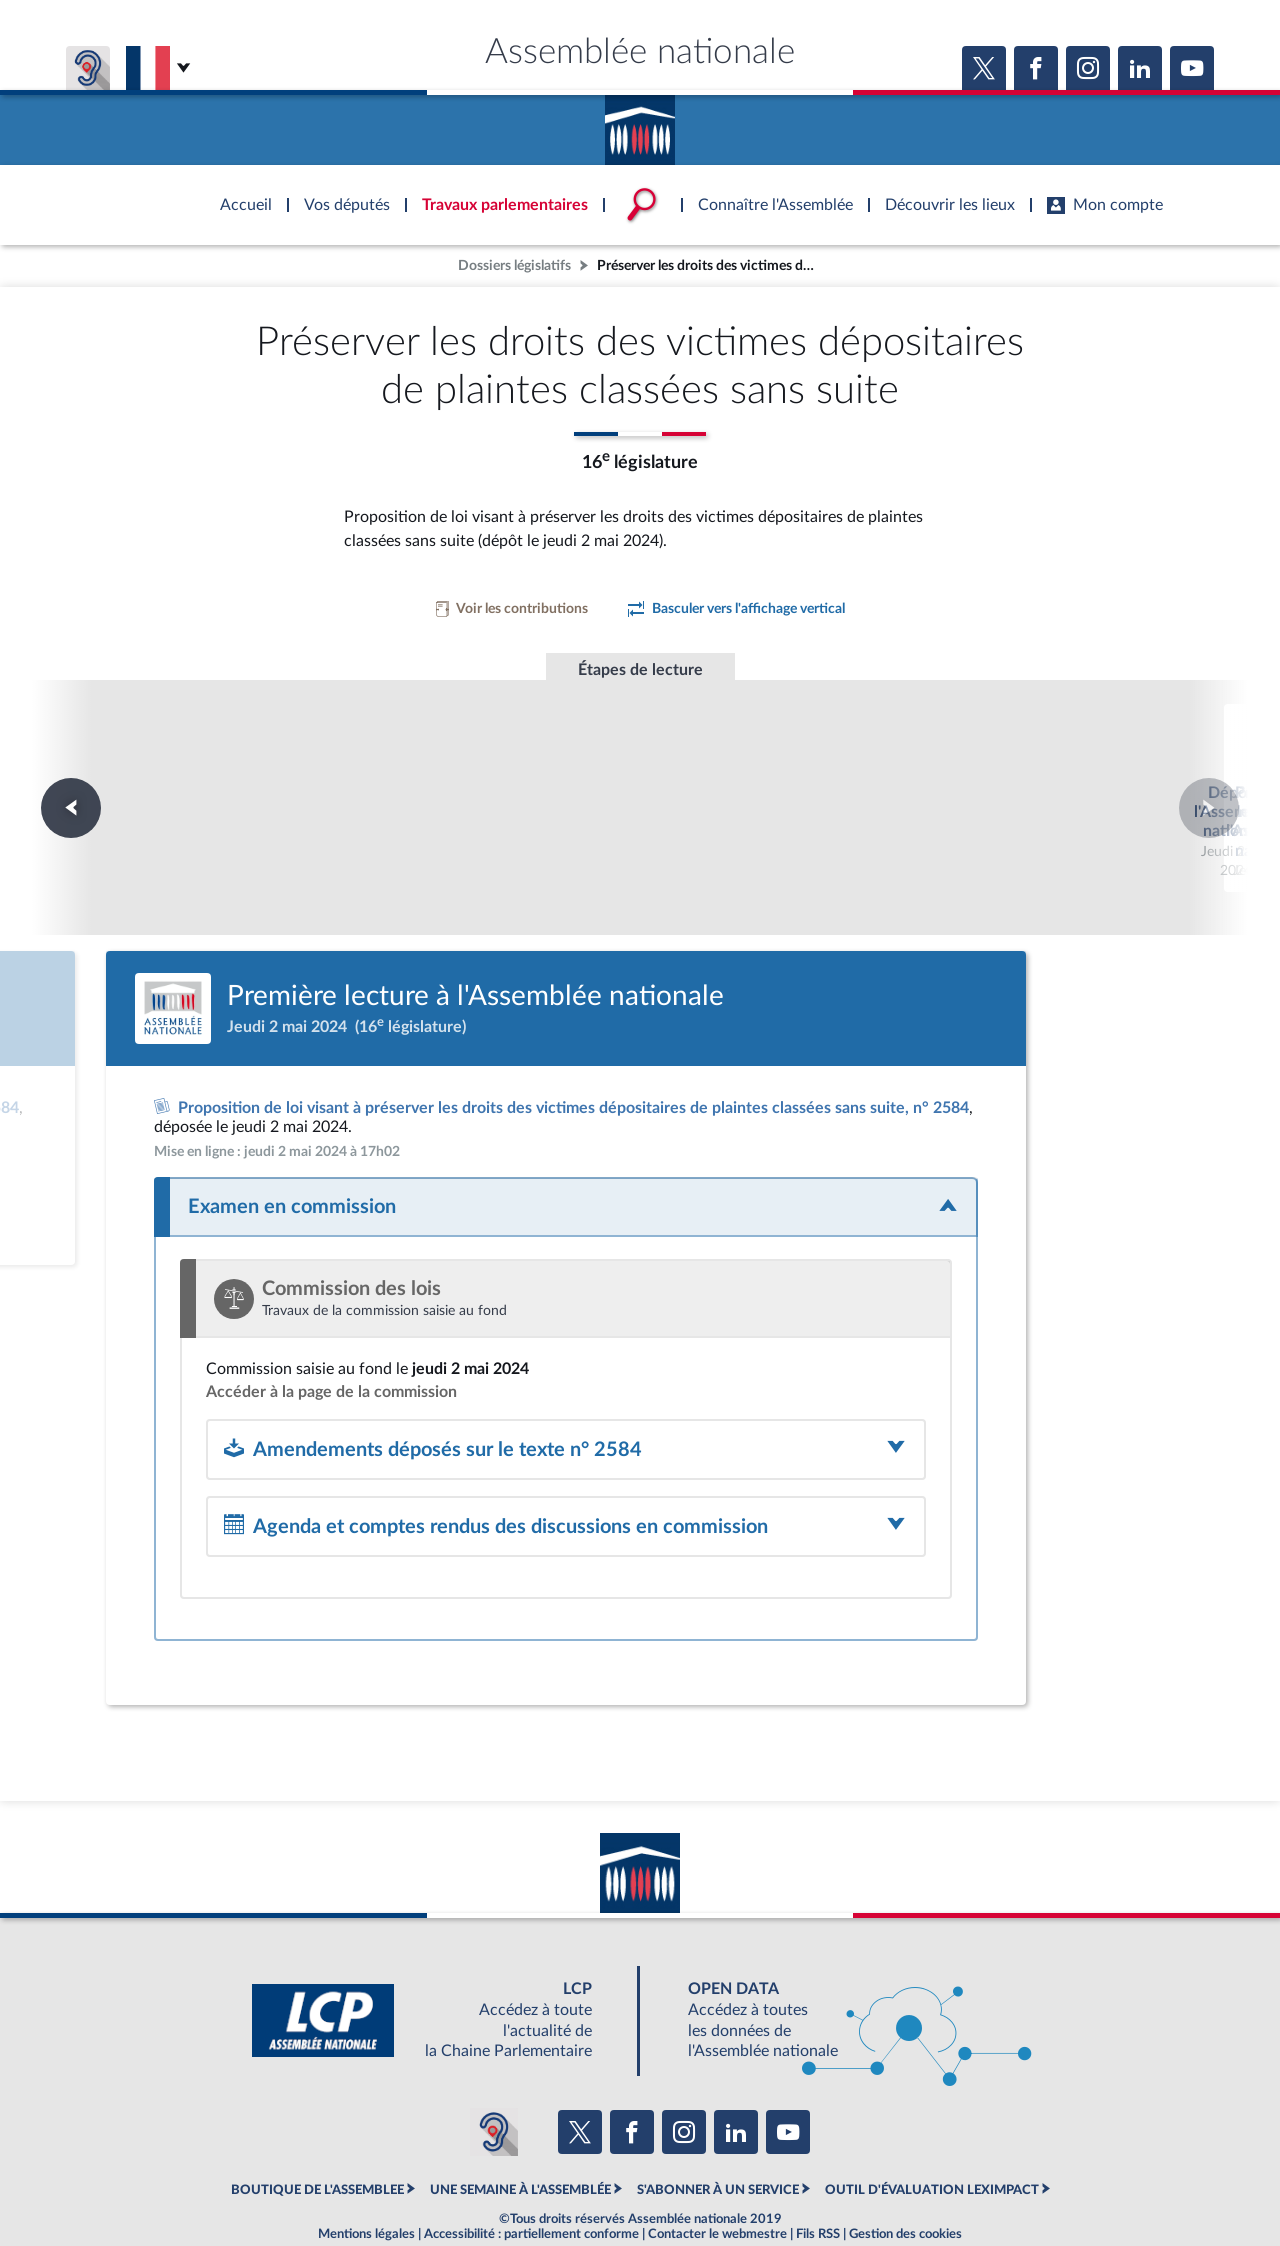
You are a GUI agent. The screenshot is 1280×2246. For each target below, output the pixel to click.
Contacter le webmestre (717, 2180)
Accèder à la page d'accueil (640, 123)
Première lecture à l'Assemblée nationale (640, 778)
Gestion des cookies (905, 2180)
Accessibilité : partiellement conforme (531, 2180)
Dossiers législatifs (514, 265)
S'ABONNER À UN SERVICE (718, 2136)
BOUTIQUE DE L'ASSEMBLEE (317, 2136)
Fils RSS (818, 2180)
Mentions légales (366, 2180)
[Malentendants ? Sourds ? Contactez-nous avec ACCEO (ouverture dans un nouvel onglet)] (494, 2077)
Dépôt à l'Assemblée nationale (368, 769)
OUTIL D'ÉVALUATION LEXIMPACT (932, 2136)
